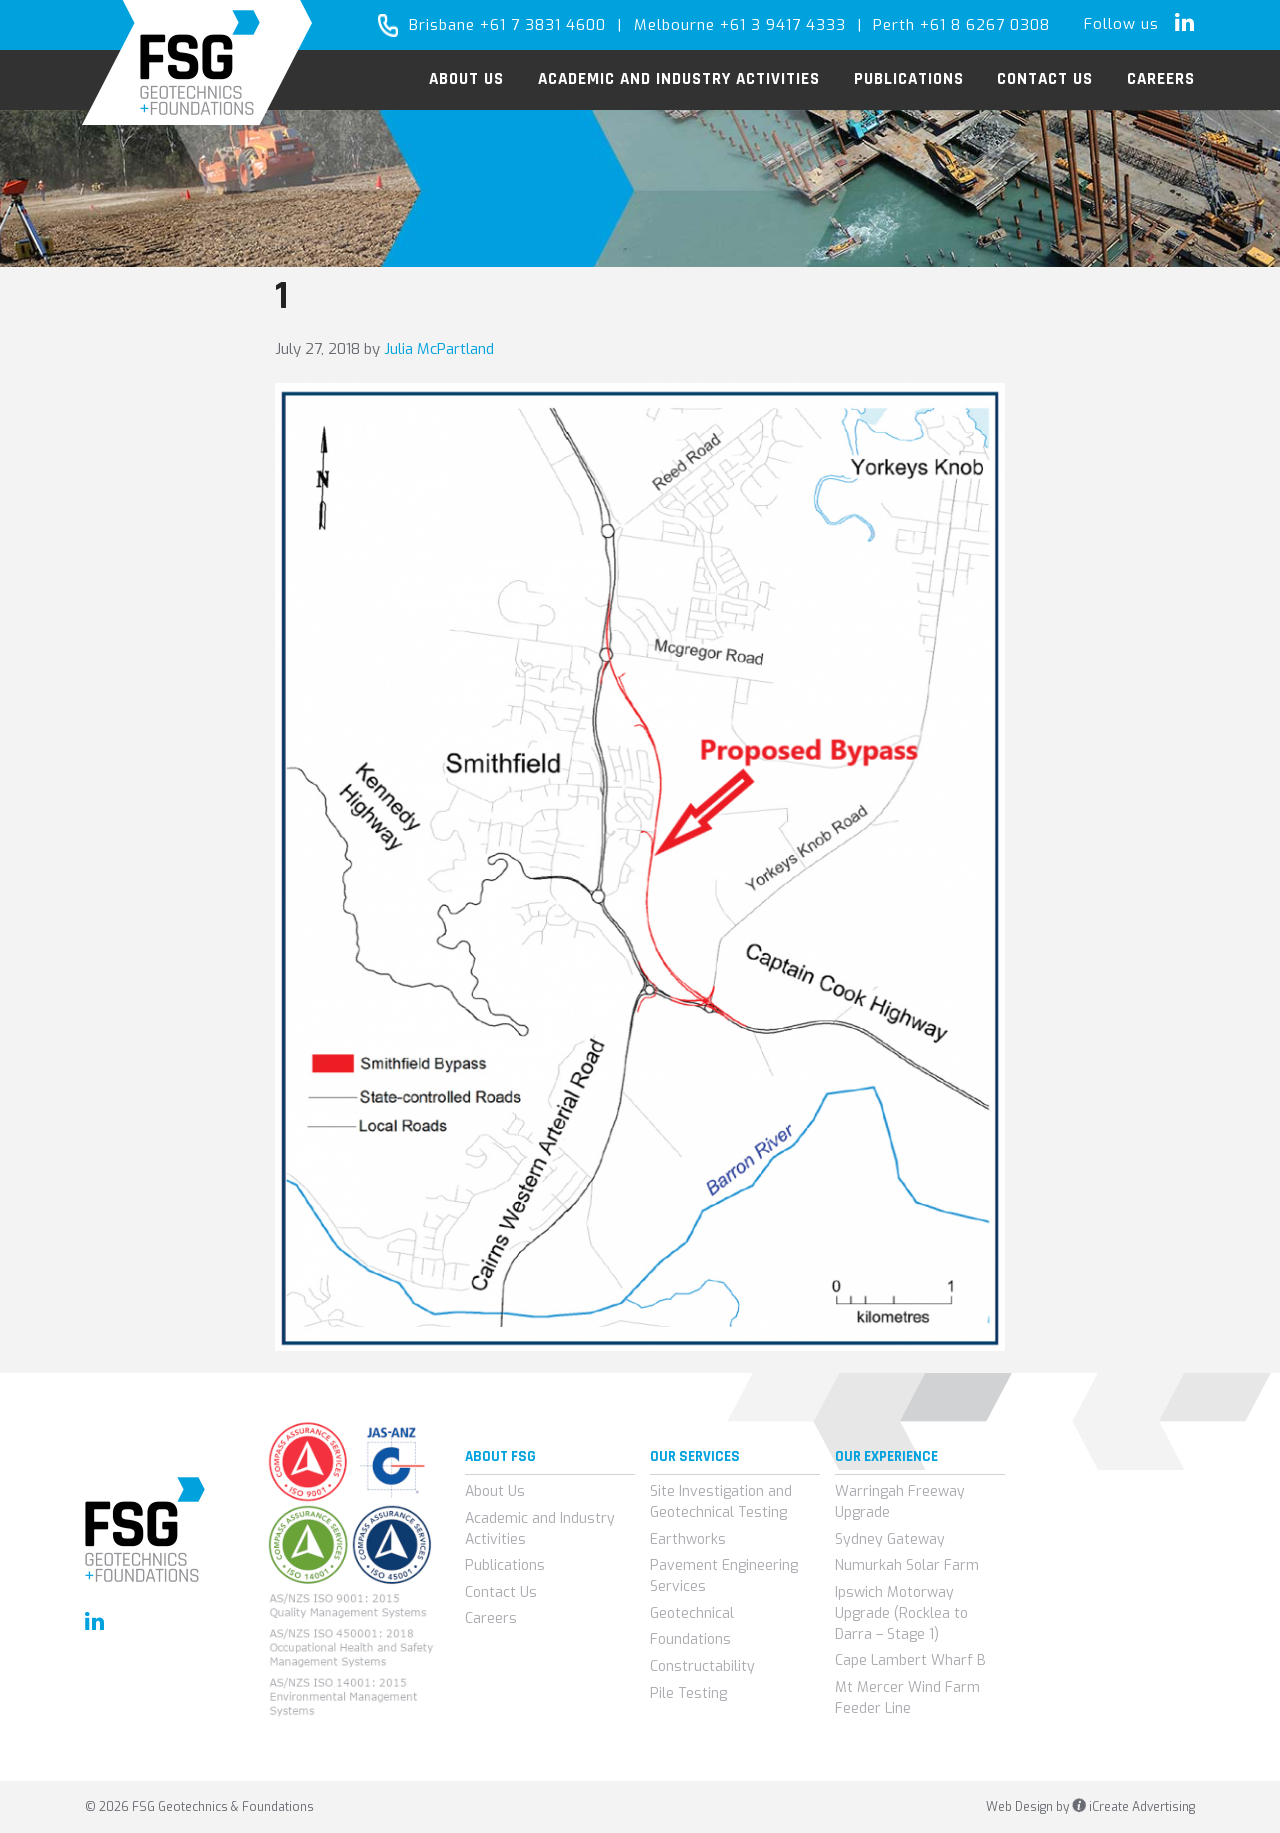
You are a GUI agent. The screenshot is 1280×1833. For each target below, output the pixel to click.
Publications (505, 1565)
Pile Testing (688, 1693)
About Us (495, 1491)
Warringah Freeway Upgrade (900, 1502)
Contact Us (501, 1592)
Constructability (702, 1666)
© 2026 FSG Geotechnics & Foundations (199, 1807)
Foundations (690, 1639)
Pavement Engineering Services (724, 1576)
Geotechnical (692, 1613)
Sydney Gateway (890, 1539)
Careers (491, 1618)
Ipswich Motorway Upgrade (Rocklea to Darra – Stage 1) (901, 1613)
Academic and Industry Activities (540, 1529)
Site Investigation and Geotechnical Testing (721, 1502)
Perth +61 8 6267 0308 (961, 25)
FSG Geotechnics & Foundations (197, 62)
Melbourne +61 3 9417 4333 (740, 25)
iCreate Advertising (1133, 1807)
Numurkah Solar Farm (907, 1565)
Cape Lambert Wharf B (910, 1660)
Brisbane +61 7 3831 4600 (507, 25)
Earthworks (688, 1539)
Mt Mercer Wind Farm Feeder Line (907, 1698)
